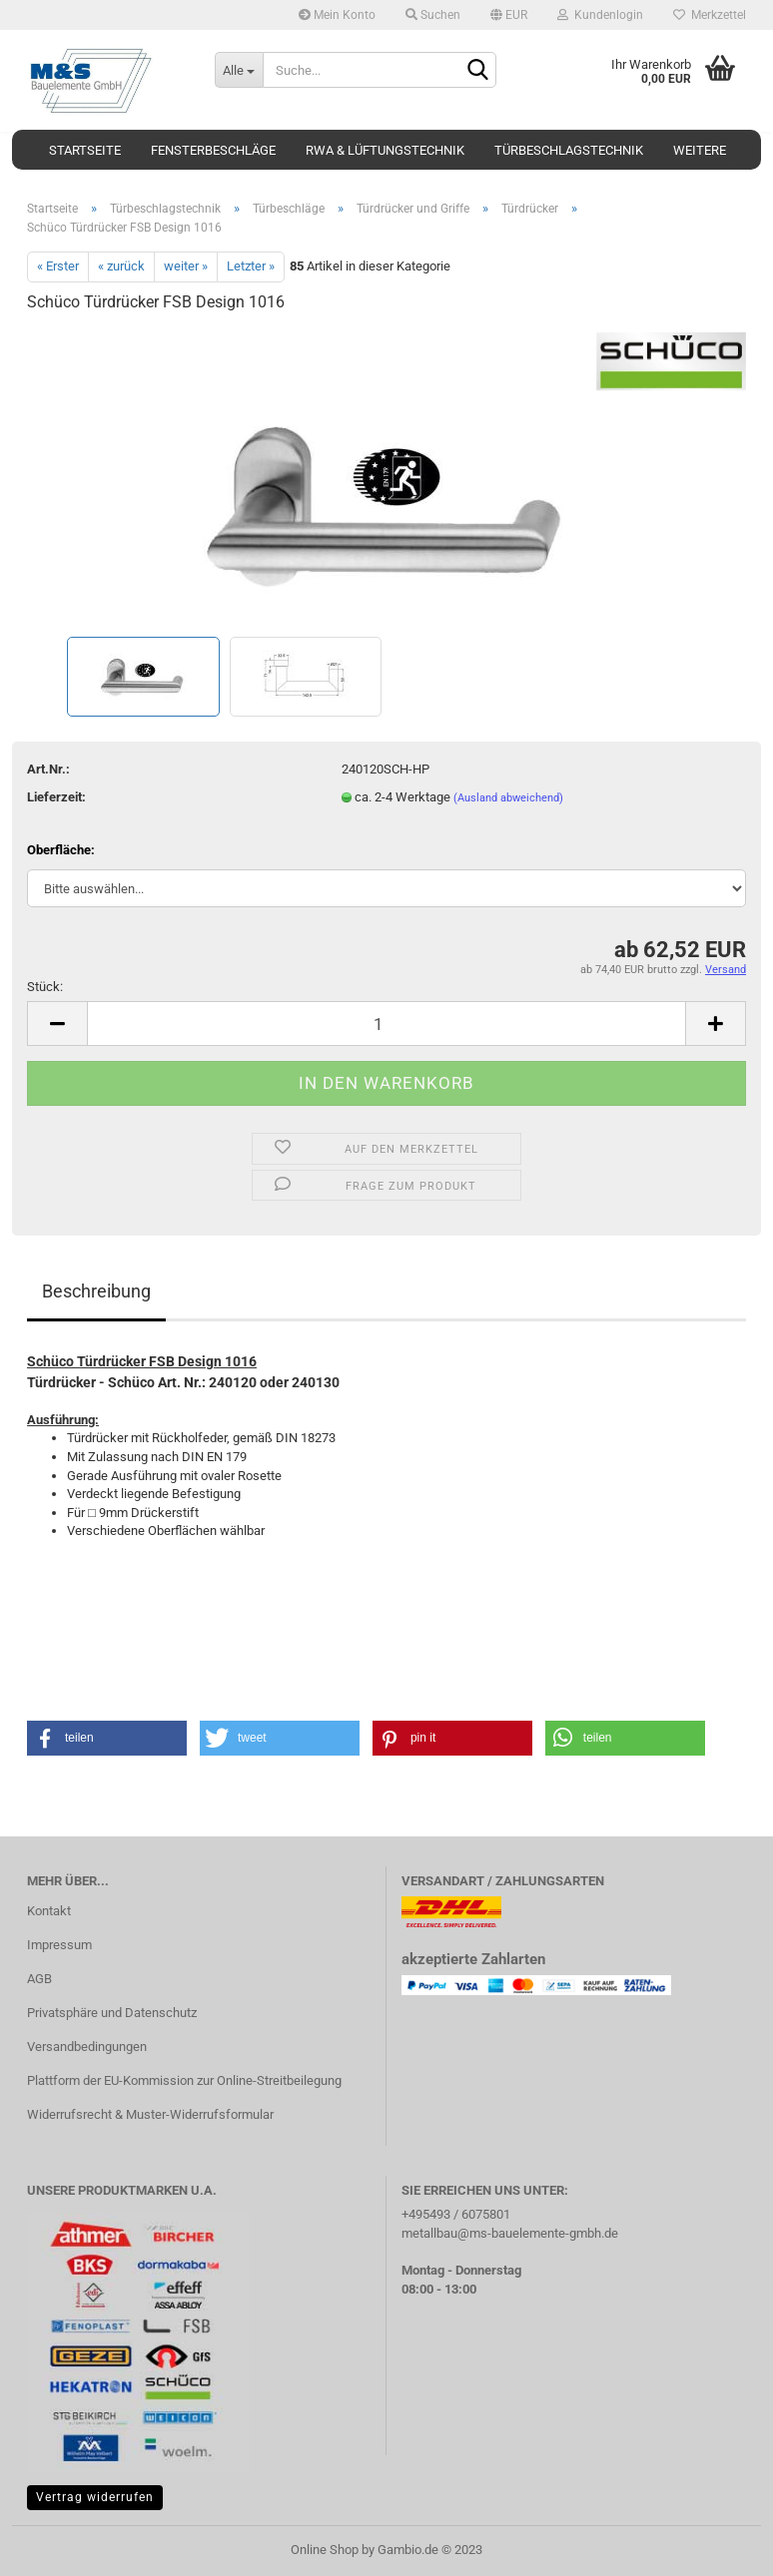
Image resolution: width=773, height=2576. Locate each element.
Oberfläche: (61, 849)
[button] (107, 1738)
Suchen (432, 15)
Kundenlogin (600, 15)
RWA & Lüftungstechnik (385, 150)
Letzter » (251, 265)
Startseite (85, 150)
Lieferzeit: (56, 796)
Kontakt (49, 1910)
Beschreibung (96, 1291)
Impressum (59, 1944)
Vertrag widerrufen (95, 2497)
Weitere (699, 150)
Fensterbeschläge (213, 150)
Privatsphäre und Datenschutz (112, 2012)
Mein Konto (337, 15)
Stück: (45, 986)
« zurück (121, 265)
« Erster (58, 265)
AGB (39, 1978)
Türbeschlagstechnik (568, 150)
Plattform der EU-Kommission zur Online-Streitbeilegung (184, 2080)
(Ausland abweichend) (508, 797)
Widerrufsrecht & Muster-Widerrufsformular (150, 2114)
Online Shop (325, 2549)
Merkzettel (709, 15)
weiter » (186, 265)
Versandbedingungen (87, 2046)
